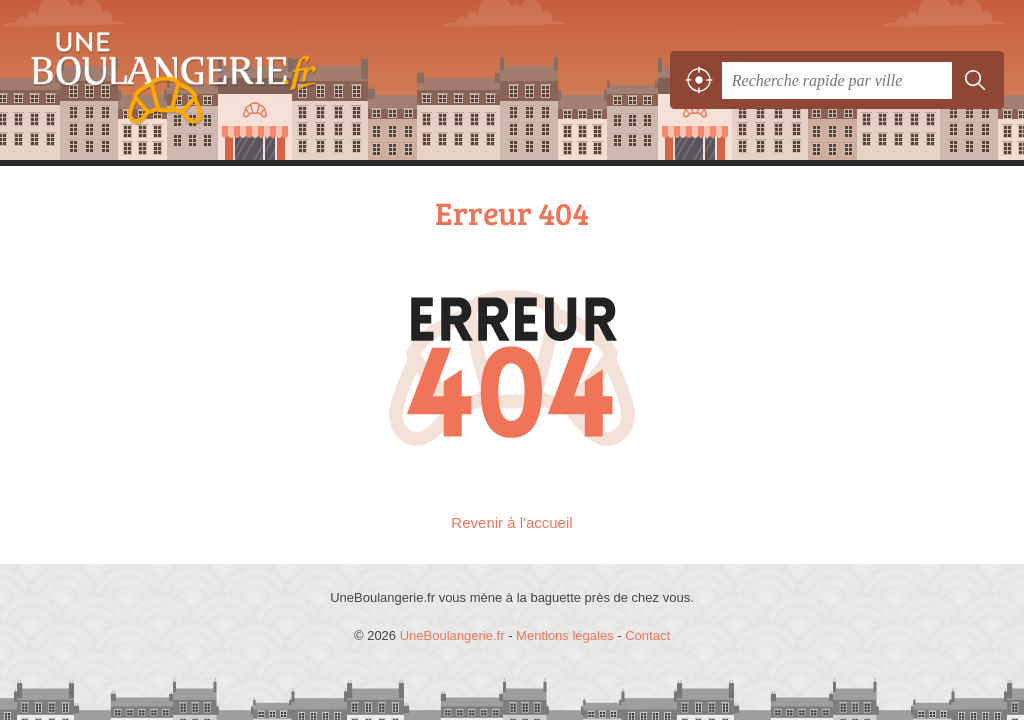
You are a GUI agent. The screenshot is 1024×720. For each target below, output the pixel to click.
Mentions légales (565, 635)
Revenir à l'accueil (511, 522)
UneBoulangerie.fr (165, 80)
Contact (647, 635)
